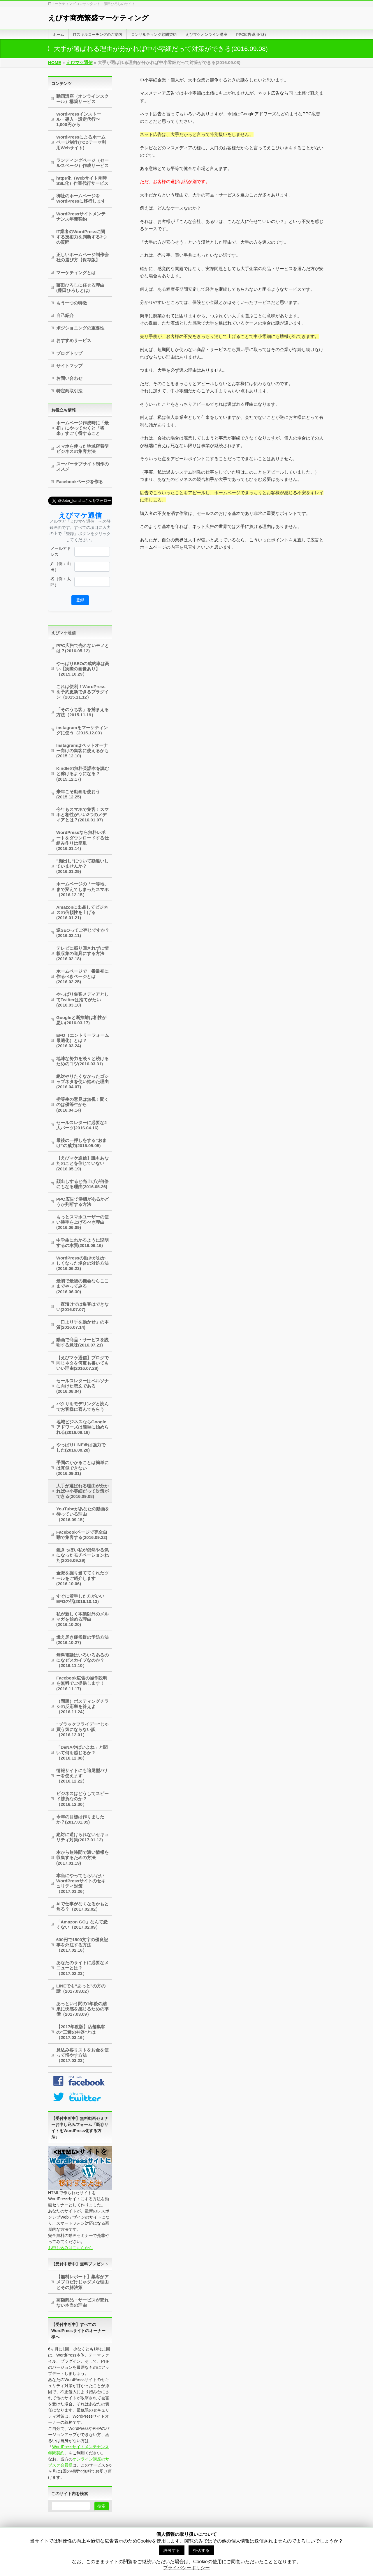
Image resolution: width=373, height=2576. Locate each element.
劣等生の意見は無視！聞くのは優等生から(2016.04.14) (82, 1104)
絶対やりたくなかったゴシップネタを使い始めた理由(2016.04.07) (82, 1081)
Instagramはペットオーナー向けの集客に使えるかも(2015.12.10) (82, 750)
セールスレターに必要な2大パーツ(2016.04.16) (81, 1125)
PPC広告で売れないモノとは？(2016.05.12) (82, 648)
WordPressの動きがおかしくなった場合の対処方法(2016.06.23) (82, 1263)
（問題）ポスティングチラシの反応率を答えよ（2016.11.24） (82, 1706)
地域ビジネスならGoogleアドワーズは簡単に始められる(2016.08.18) (82, 1427)
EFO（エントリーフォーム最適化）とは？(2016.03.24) (82, 1040)
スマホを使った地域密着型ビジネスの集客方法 (82, 449)
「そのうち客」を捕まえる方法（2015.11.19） (82, 712)
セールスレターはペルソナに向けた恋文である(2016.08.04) (82, 1386)
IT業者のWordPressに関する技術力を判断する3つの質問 (81, 237)
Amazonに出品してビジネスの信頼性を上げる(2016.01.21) (82, 912)
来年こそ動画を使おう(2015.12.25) (78, 794)
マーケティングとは (76, 272)
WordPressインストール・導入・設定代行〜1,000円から (78, 119)
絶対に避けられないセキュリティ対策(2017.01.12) (82, 1837)
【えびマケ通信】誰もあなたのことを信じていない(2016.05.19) (82, 1163)
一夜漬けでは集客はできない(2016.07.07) (82, 1307)
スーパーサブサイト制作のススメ (82, 466)
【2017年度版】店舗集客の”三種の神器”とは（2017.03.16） (80, 2032)
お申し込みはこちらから (70, 2247)
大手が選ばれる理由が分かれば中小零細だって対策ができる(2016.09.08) (82, 1491)
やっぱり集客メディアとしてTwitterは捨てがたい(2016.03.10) (82, 999)
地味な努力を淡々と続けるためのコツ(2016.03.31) (82, 1061)
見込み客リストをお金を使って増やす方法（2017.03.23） (82, 2055)
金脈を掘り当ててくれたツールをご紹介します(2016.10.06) (82, 1578)
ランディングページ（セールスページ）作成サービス (82, 163)
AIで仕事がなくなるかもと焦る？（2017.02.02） (82, 1906)
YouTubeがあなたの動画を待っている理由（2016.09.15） (82, 1514)
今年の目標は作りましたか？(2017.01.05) (80, 1819)
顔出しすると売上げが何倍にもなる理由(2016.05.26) (82, 1184)
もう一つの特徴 (71, 302)
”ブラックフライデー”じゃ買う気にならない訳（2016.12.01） (82, 1729)
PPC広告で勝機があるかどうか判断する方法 (82, 1202)
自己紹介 (65, 315)
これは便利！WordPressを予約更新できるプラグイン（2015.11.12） (82, 691)
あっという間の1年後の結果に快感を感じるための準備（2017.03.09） (82, 2009)
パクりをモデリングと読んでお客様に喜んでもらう (82, 1406)
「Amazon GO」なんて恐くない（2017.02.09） (82, 1924)
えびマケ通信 (63, 632)
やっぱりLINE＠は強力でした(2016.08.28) (80, 1447)
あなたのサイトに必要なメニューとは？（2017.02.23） (82, 1968)
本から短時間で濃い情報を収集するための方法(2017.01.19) (82, 1857)
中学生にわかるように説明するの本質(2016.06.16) (82, 1243)
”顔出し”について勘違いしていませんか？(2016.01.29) (82, 866)
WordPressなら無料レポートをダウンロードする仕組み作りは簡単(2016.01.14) (82, 840)
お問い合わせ (69, 378)
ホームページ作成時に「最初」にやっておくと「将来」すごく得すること (82, 428)
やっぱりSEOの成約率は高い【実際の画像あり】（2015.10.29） (82, 668)
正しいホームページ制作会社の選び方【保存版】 (82, 257)
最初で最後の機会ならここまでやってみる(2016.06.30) (82, 1286)
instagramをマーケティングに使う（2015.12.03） (82, 730)
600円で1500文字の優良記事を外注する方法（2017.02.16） (82, 1945)
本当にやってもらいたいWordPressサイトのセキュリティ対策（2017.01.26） (80, 1883)
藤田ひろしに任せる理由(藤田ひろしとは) (80, 288)
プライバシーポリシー (186, 2567)
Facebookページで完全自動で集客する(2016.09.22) (81, 1535)
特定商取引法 (69, 390)
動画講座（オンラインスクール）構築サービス (82, 99)
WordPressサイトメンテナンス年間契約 (80, 216)
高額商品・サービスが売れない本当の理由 (82, 2302)
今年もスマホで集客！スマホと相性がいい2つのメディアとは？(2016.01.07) (82, 814)
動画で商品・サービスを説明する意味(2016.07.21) (82, 1342)
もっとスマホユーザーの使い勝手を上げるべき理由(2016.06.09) (82, 1222)
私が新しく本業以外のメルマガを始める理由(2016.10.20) (82, 1619)
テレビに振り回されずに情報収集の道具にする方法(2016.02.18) (82, 953)
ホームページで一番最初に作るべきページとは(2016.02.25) (82, 976)
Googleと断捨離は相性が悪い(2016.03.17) (81, 1020)
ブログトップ (69, 353)
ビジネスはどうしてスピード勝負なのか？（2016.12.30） (82, 1798)
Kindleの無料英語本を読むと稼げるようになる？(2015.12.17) (82, 773)
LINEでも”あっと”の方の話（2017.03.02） (80, 1988)
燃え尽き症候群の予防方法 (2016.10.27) (82, 1640)
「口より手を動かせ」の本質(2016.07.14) (82, 1324)
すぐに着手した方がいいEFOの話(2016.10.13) (80, 1599)
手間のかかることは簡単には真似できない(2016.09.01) (82, 1467)
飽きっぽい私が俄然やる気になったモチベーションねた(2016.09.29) (82, 1555)
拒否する (201, 2550)
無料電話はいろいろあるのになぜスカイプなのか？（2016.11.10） (82, 1660)
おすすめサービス (73, 340)
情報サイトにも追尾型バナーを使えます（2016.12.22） (82, 1775)
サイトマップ (69, 365)
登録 (80, 600)
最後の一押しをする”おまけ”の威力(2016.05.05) (81, 1143)
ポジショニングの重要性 (80, 327)
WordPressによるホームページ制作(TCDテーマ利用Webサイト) (81, 142)
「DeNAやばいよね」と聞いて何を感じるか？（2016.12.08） (82, 1752)
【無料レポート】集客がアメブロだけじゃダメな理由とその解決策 (82, 2282)
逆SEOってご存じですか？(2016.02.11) (82, 933)
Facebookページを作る (79, 481)
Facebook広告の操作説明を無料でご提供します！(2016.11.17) (81, 1683)
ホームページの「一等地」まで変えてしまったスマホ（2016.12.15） (82, 889)
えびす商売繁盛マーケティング (98, 18)
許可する (171, 2550)
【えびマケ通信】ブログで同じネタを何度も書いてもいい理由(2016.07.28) (82, 1363)
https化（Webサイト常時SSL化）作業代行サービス (82, 181)
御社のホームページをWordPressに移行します (80, 198)
